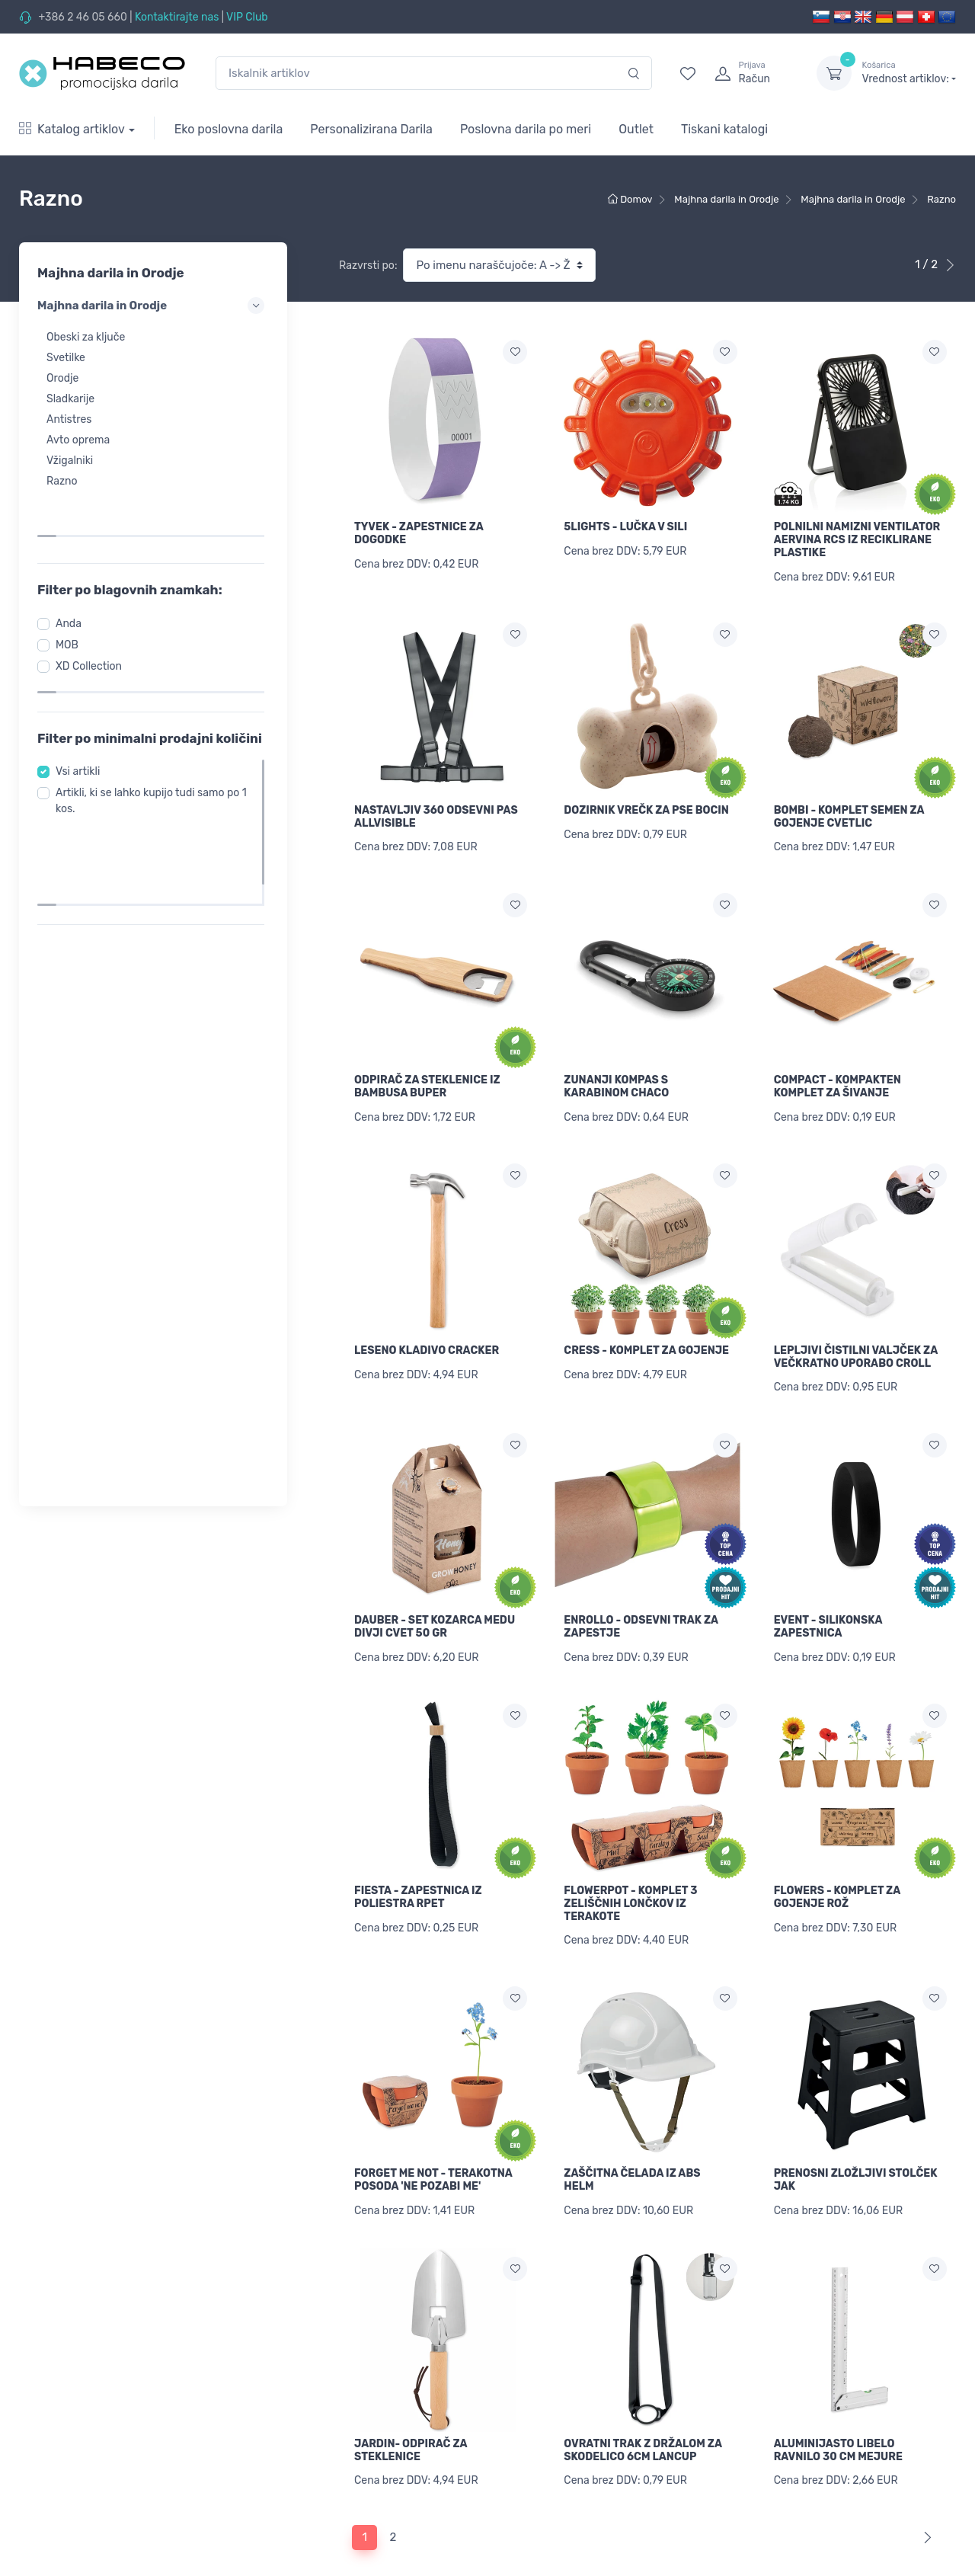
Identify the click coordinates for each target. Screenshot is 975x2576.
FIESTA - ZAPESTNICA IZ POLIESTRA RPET (418, 1876)
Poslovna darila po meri (525, 129)
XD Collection (93, 618)
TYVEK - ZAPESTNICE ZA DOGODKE (419, 533)
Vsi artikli (82, 724)
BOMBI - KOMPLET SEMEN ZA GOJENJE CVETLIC (849, 812)
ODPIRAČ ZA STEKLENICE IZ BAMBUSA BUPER (427, 1078)
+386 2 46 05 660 (82, 17)
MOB (71, 596)
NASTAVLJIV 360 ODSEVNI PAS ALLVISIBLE (436, 812)
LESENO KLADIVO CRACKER (426, 1337)
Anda (73, 575)
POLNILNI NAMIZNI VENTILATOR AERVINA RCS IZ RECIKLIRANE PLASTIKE (857, 539)
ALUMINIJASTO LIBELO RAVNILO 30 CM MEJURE (838, 2420)
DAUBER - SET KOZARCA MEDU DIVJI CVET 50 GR (434, 1610)
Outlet (636, 129)
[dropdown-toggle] (834, 73)
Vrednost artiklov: (909, 72)
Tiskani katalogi (724, 129)
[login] (751, 73)
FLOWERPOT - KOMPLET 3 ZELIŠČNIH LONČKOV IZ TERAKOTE (630, 1882)
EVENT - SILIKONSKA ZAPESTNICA (828, 1610)
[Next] (924, 2503)
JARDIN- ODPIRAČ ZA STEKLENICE (410, 2420)
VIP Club (247, 17)
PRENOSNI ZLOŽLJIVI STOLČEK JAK (856, 2154)
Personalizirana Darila (371, 129)
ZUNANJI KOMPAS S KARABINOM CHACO (616, 1078)
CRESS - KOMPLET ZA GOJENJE (646, 1337)
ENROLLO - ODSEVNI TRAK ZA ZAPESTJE (641, 1610)
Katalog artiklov (72, 129)
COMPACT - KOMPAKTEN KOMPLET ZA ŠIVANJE (837, 1078)
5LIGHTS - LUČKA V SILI (625, 526)
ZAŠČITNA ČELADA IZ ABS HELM (632, 2154)
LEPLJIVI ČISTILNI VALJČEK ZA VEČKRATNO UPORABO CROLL (856, 1344)
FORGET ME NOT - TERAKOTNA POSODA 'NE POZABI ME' (433, 2154)
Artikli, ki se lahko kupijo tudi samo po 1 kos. (152, 753)
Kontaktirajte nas (177, 17)
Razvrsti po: (368, 265)
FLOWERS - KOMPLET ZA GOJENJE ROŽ (837, 1876)
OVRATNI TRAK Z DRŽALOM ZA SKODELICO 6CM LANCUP (642, 2420)
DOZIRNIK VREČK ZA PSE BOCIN (646, 805)
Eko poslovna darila (228, 129)
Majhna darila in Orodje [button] (153, 305)
